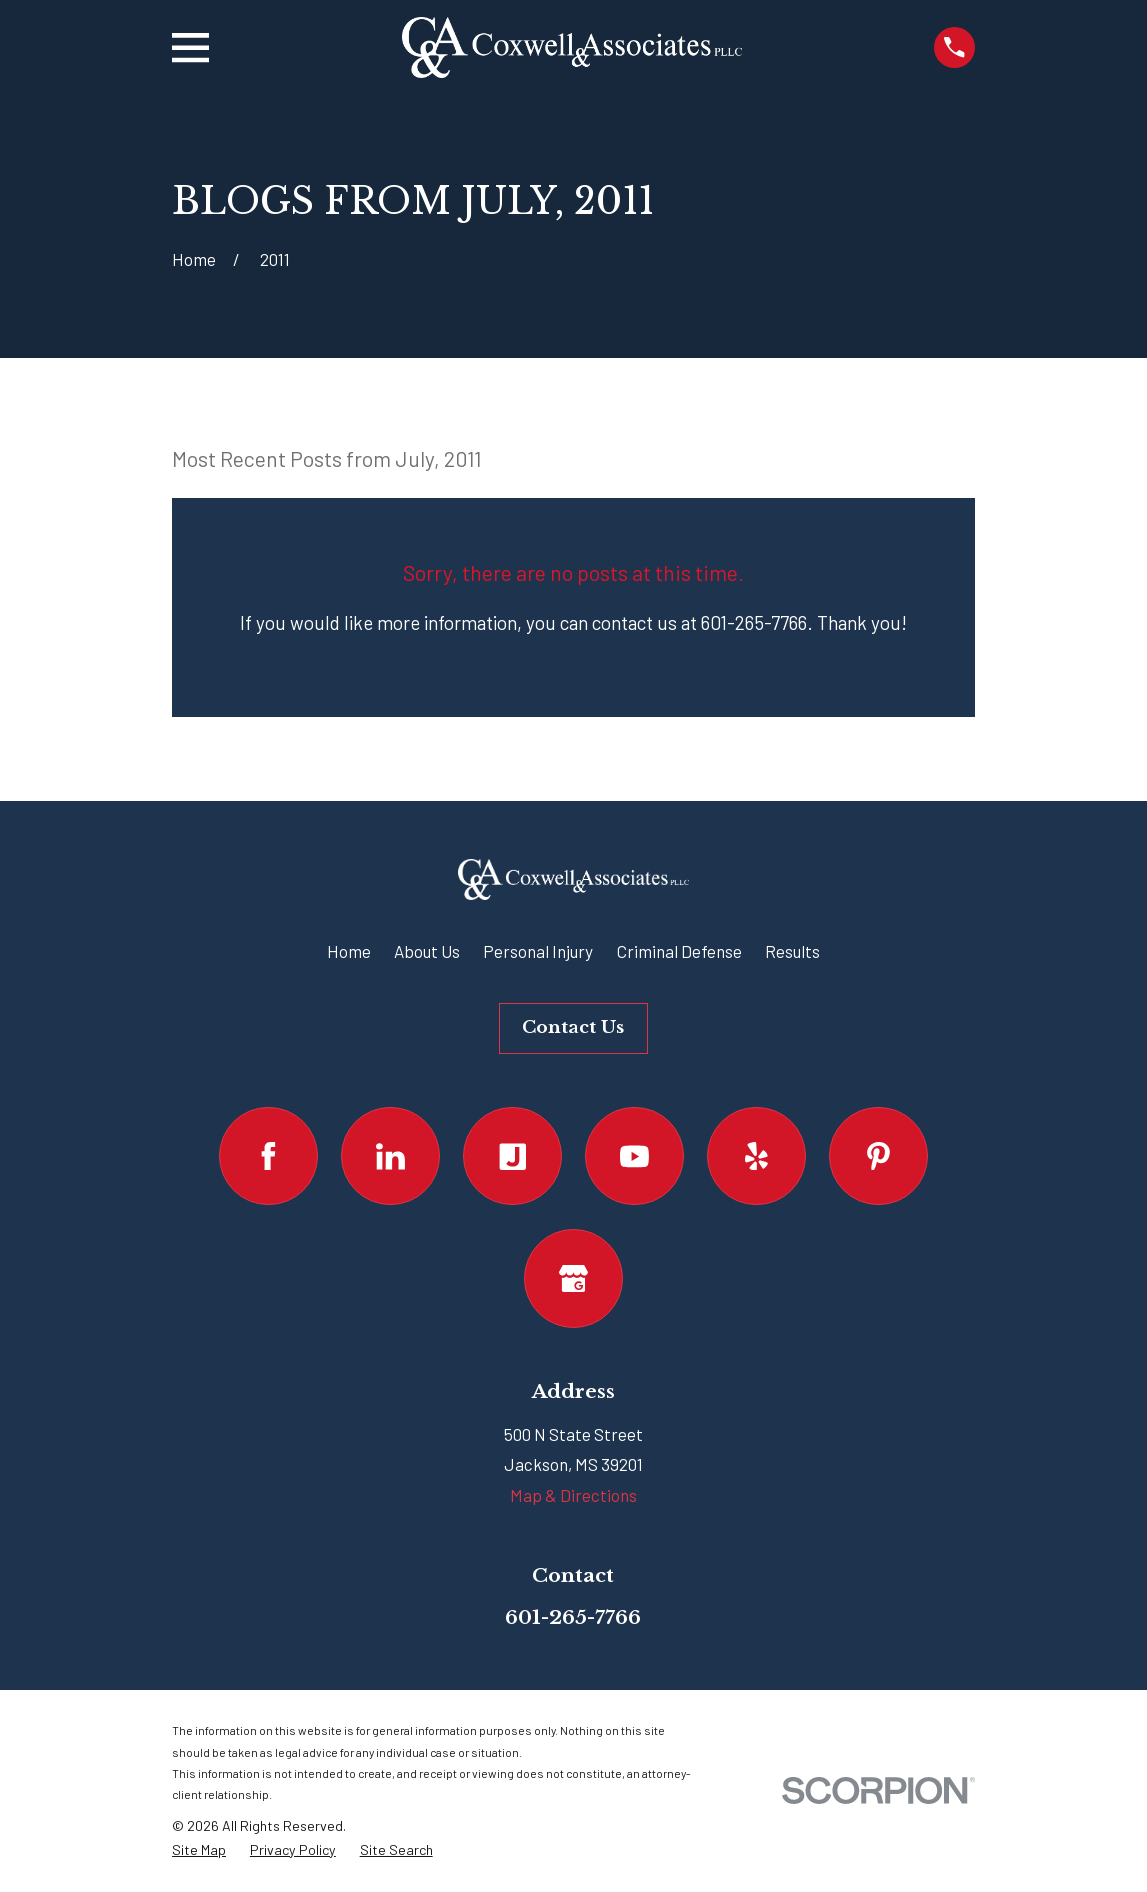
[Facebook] (268, 1156)
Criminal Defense (679, 951)
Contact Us (573, 1027)
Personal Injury (538, 951)
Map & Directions (573, 1495)
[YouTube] (634, 1156)
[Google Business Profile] (573, 1278)
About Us (427, 951)
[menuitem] (199, 1850)
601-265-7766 (573, 1617)
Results (792, 951)
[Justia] (512, 1156)
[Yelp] (756, 1156)
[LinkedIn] (390, 1156)
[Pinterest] (878, 1156)
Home (349, 951)
